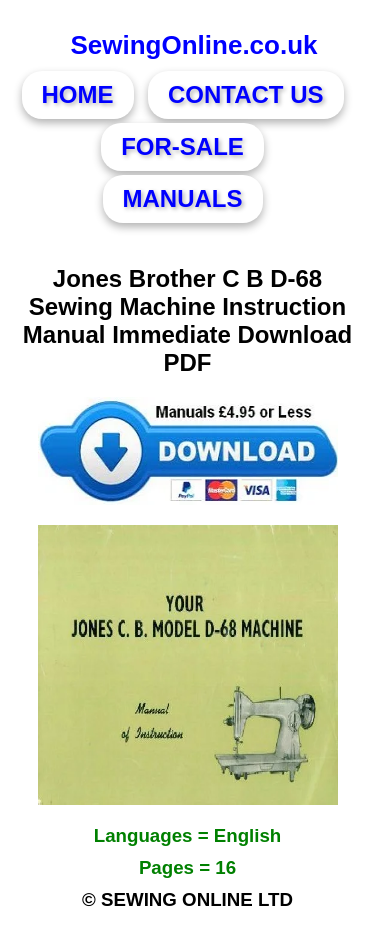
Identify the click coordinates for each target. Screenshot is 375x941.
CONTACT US (246, 94)
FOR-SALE (182, 146)
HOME (78, 94)
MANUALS (183, 198)
